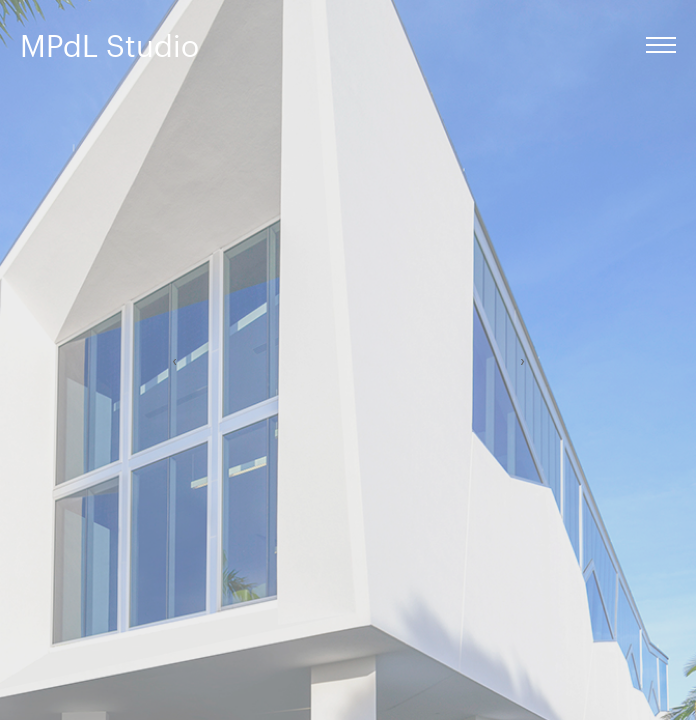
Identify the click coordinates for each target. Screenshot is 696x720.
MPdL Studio (109, 45)
